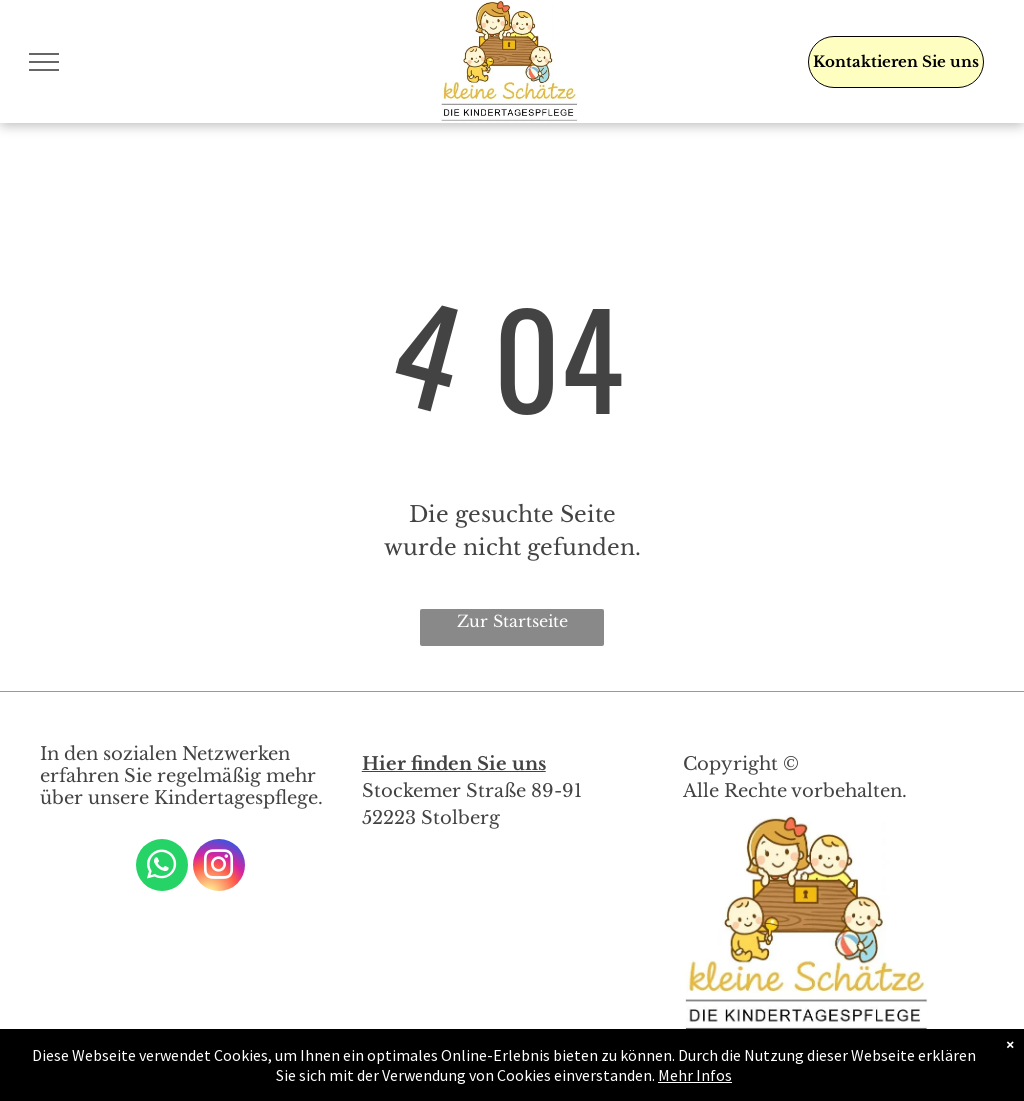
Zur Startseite (512, 621)
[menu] (44, 62)
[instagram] (219, 867)
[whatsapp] (162, 867)
